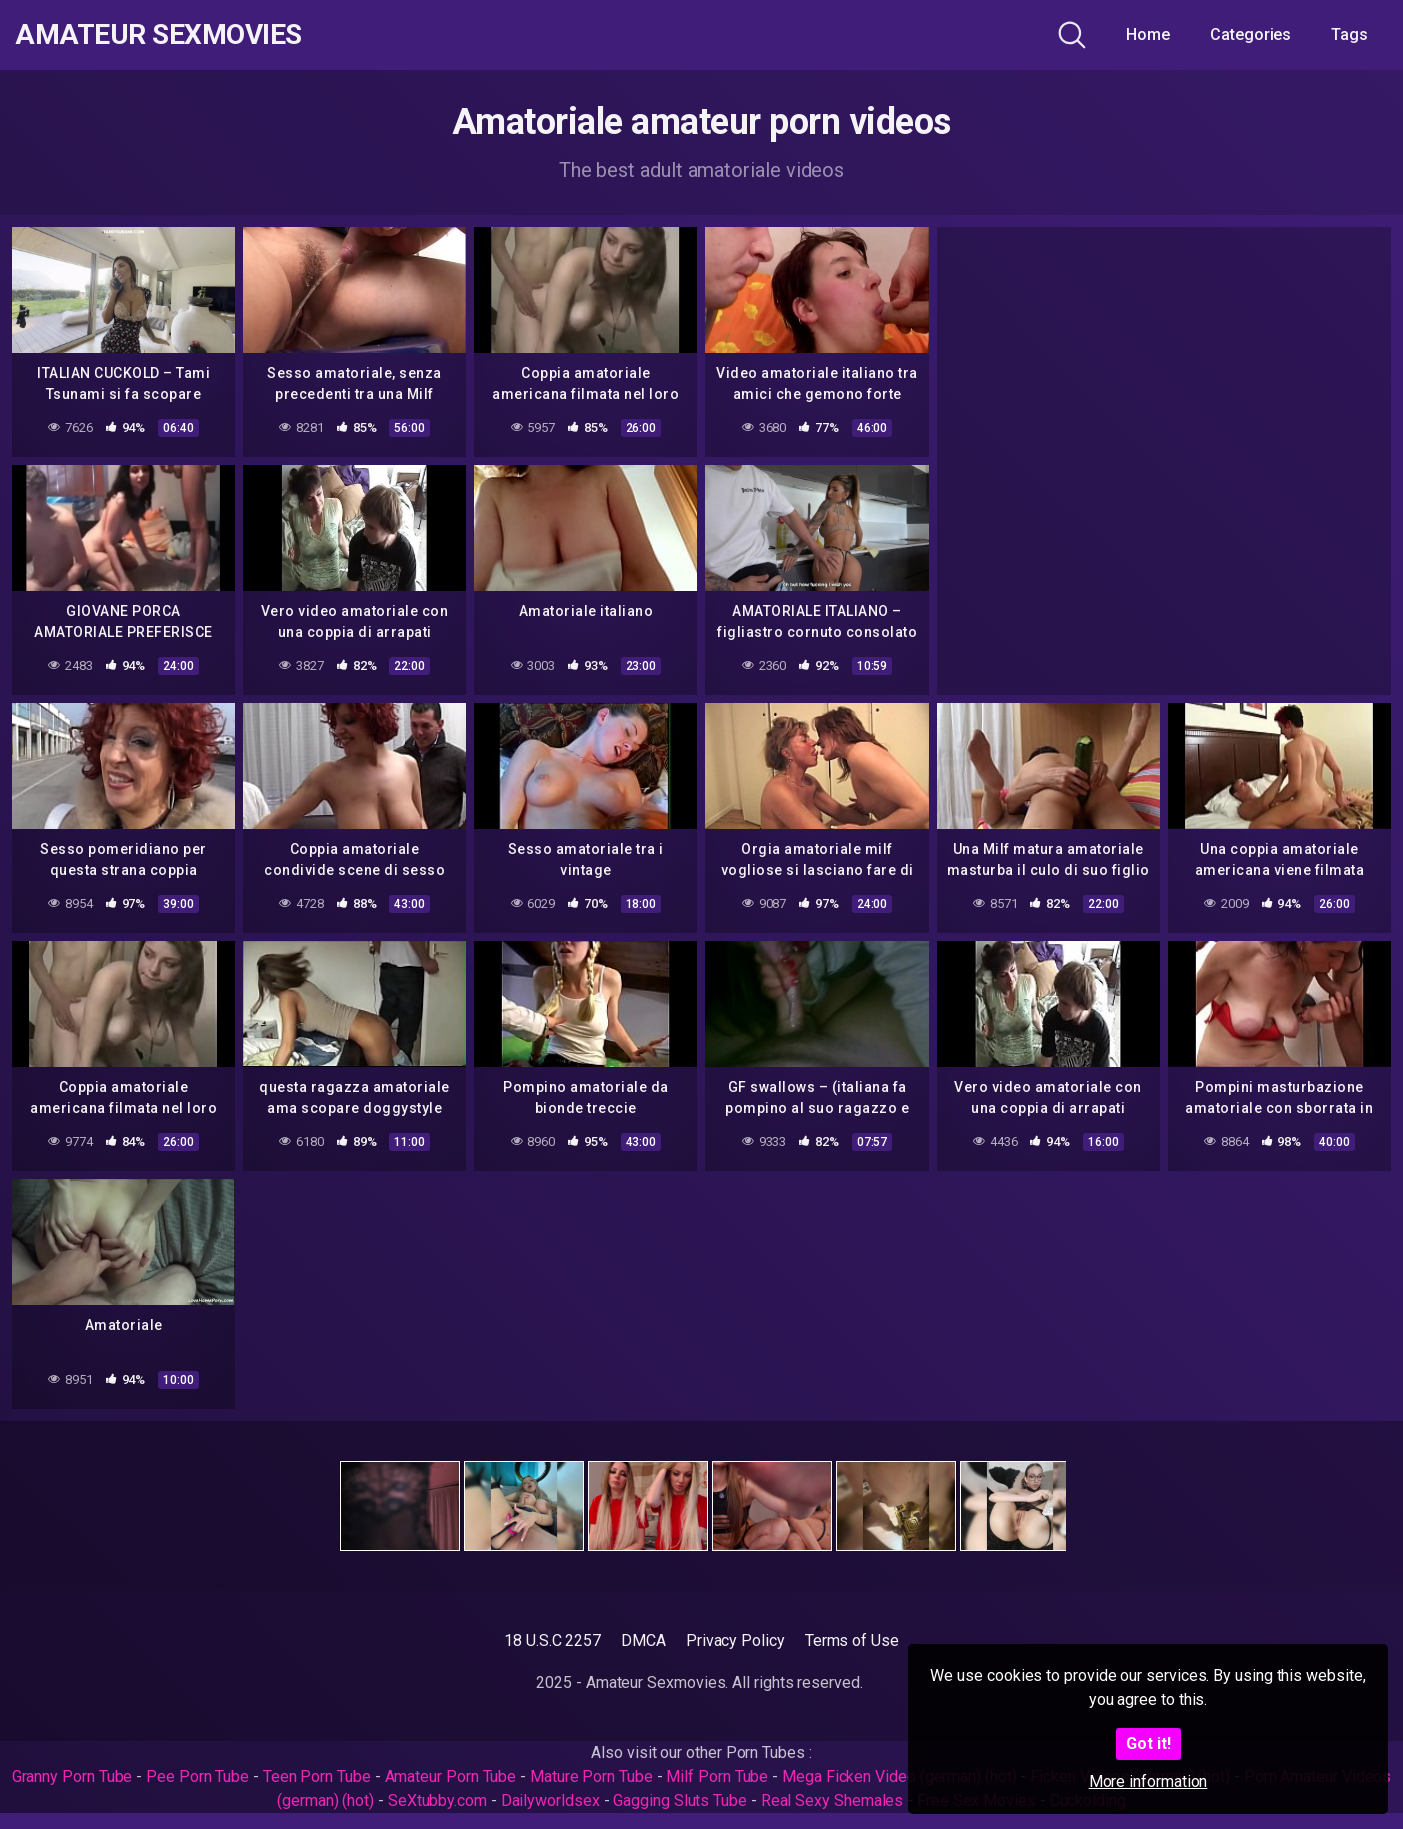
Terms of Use (852, 1640)
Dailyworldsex (550, 1800)
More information (1148, 1781)
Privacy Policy (735, 1640)
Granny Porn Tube (72, 1776)
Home (1148, 34)
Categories (1250, 34)
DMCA (643, 1640)
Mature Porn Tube (591, 1776)
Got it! (1148, 1743)
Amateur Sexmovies (158, 35)
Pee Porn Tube (197, 1776)
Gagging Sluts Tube (680, 1800)
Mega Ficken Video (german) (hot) (899, 1776)
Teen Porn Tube (317, 1776)
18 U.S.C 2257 (552, 1640)
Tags (1349, 34)
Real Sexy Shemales (832, 1800)
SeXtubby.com (439, 1800)
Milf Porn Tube (717, 1776)
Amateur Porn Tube (451, 1776)
